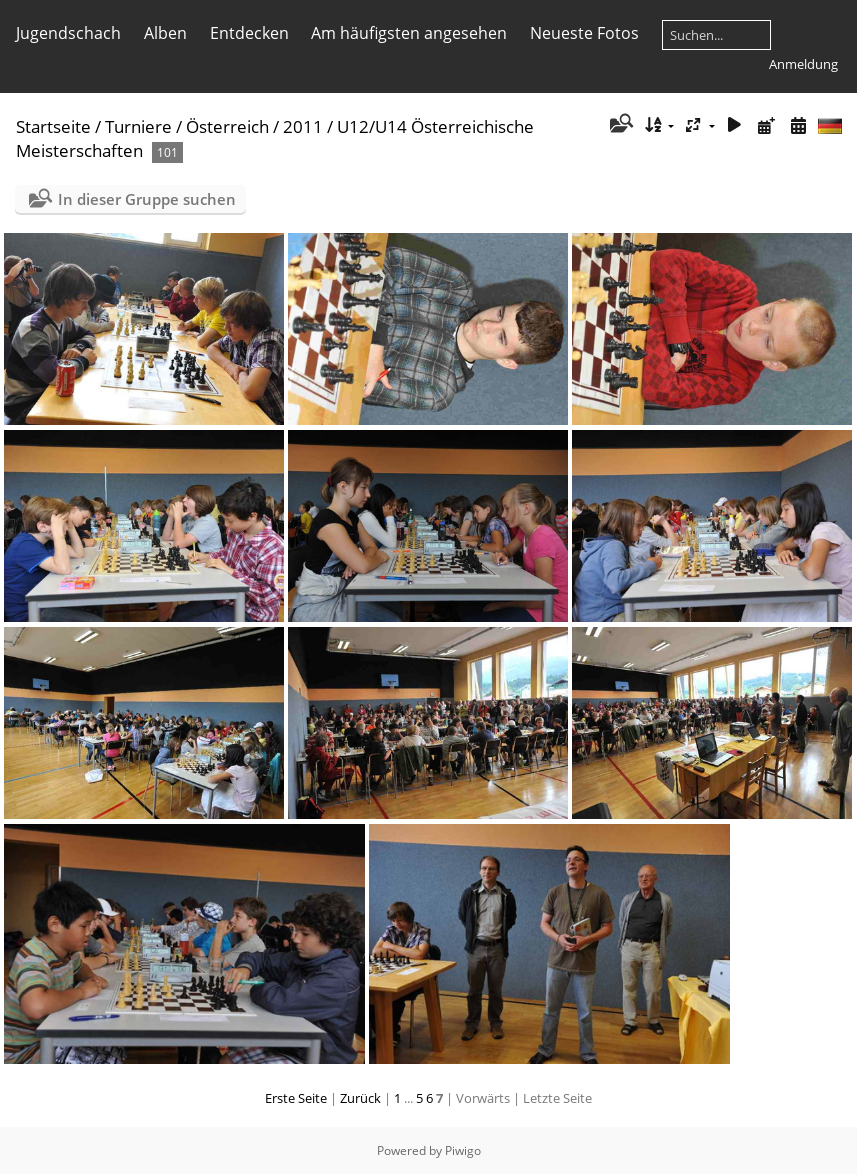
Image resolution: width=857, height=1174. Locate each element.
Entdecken (249, 33)
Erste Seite (296, 1098)
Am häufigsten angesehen (409, 33)
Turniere (138, 126)
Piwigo (463, 1150)
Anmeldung (803, 64)
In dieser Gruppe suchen (147, 199)
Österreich (227, 126)
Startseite (53, 126)
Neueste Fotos (584, 33)
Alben (165, 33)
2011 (303, 126)
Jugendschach (68, 33)
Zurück (360, 1098)
